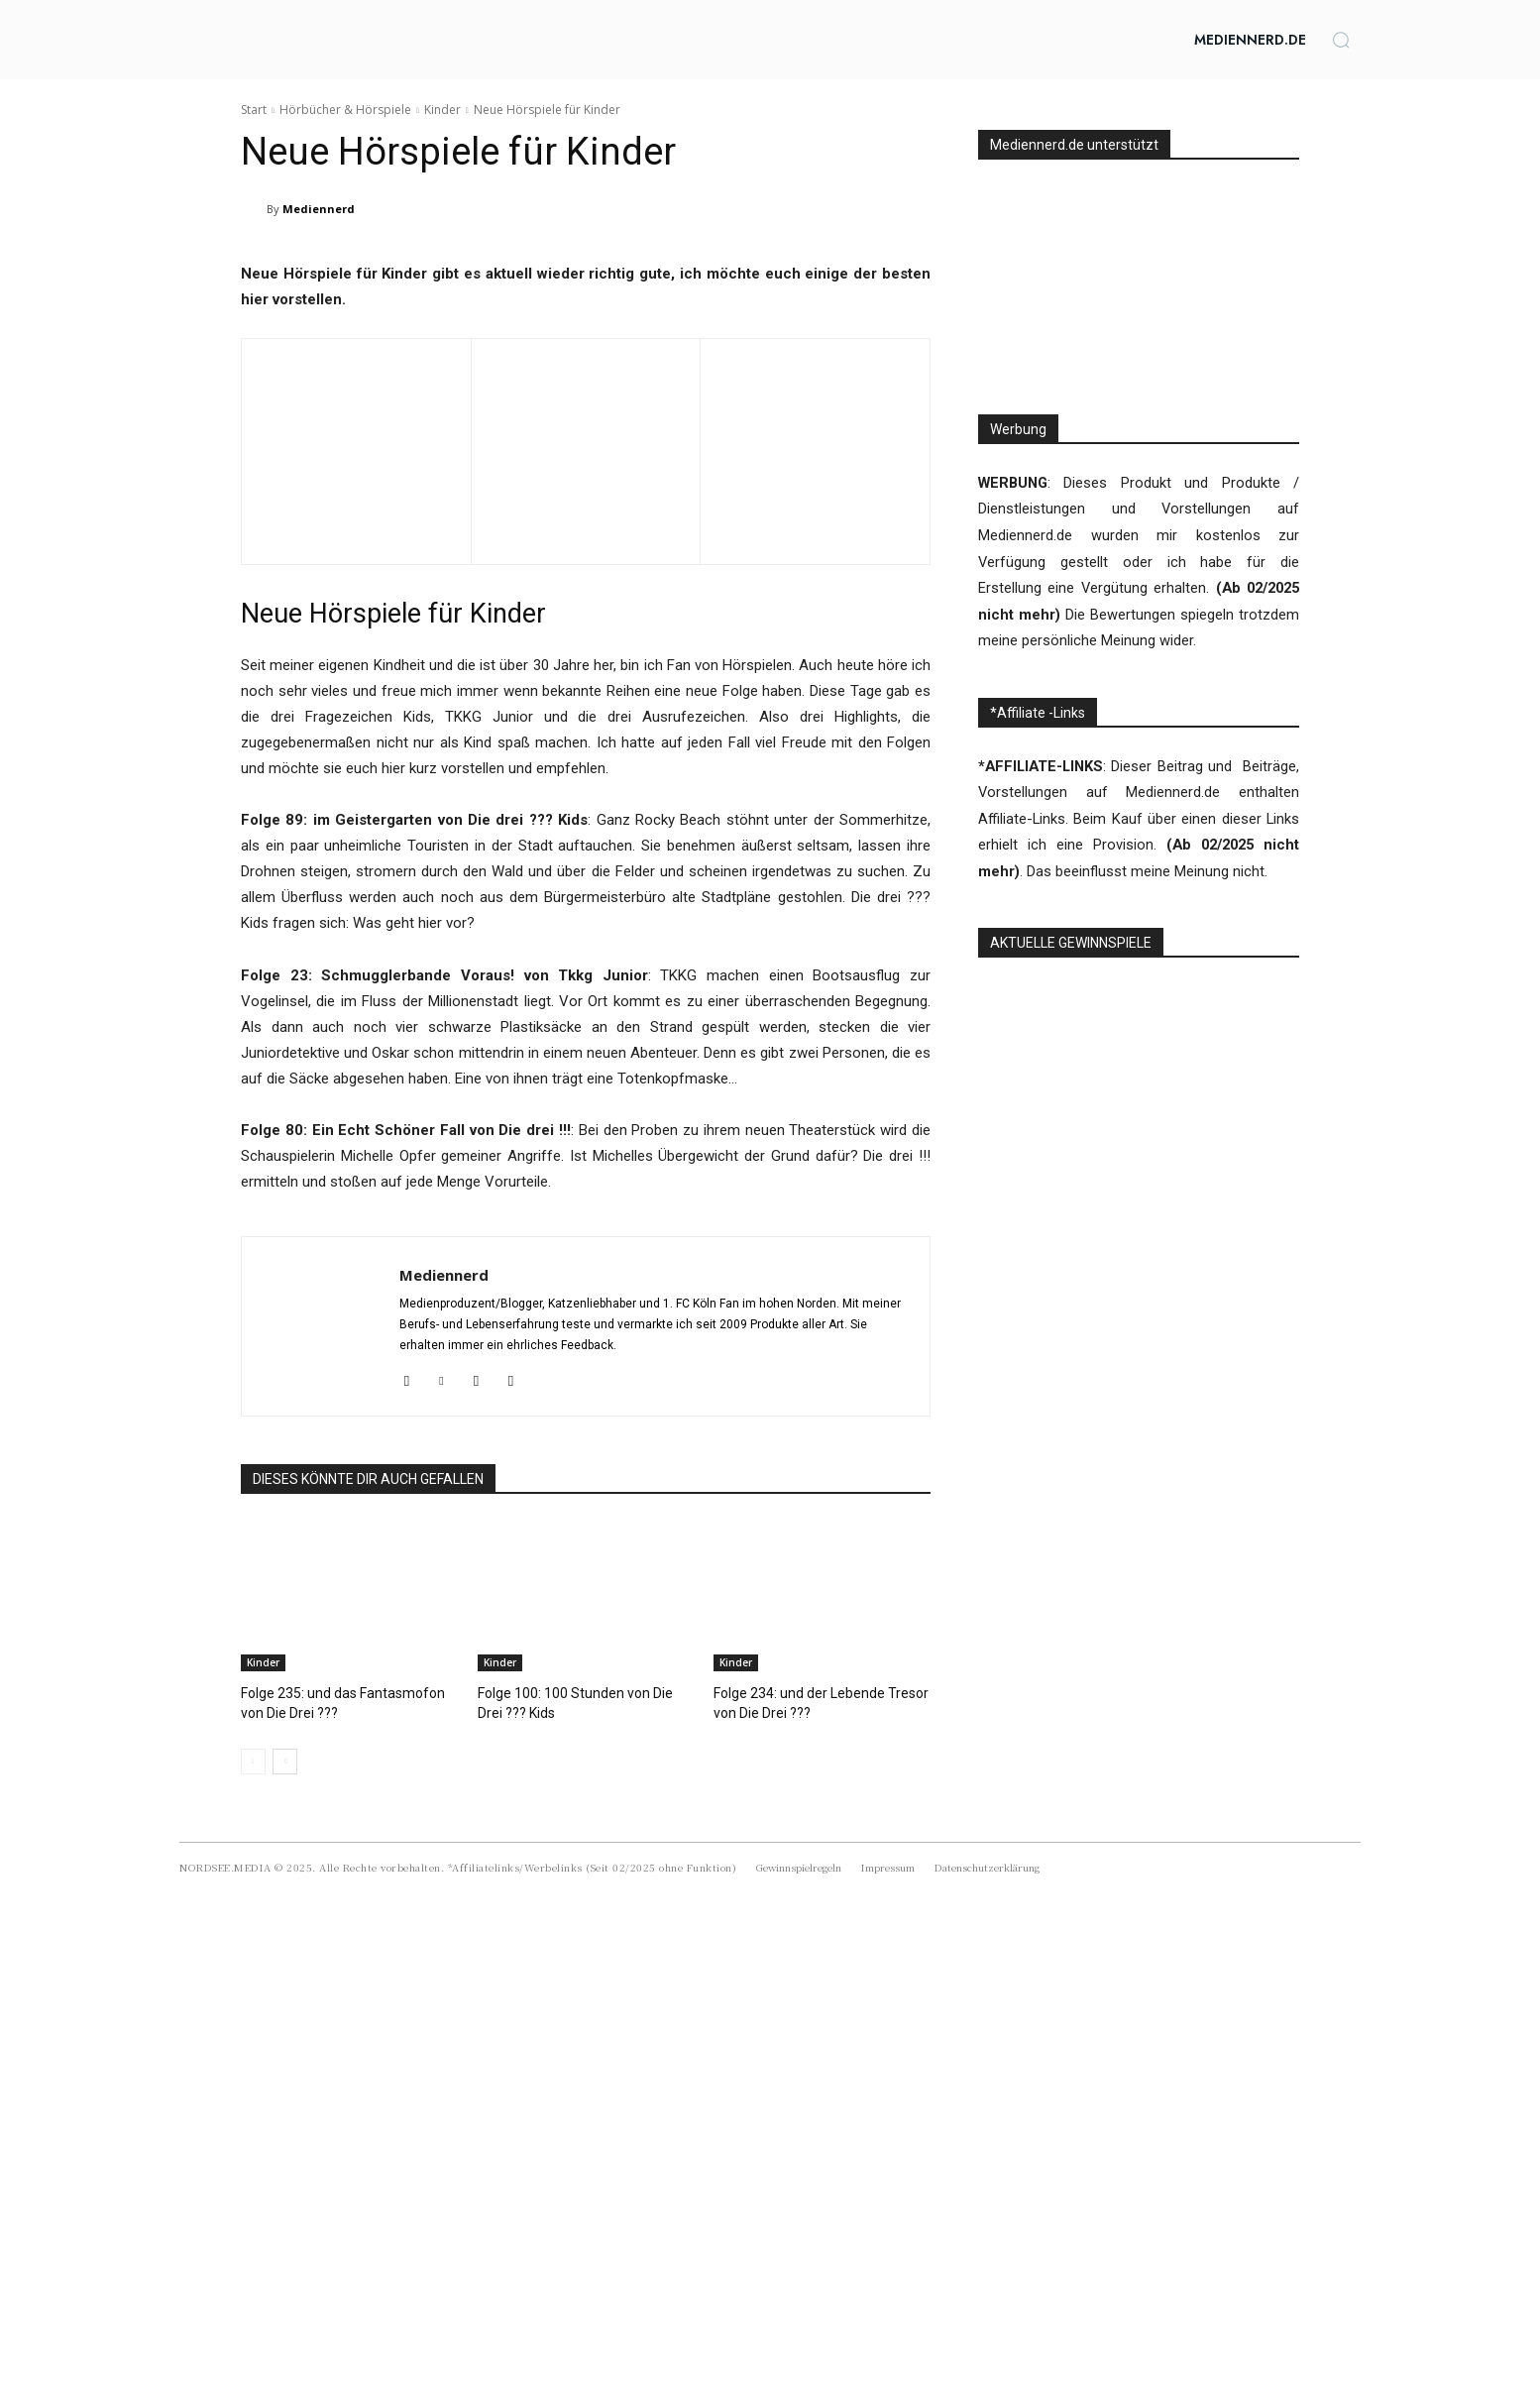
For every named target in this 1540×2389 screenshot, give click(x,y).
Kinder (442, 109)
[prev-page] (253, 2228)
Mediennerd (318, 208)
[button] (1341, 39)
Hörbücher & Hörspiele (345, 109)
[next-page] (285, 2228)
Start (254, 109)
